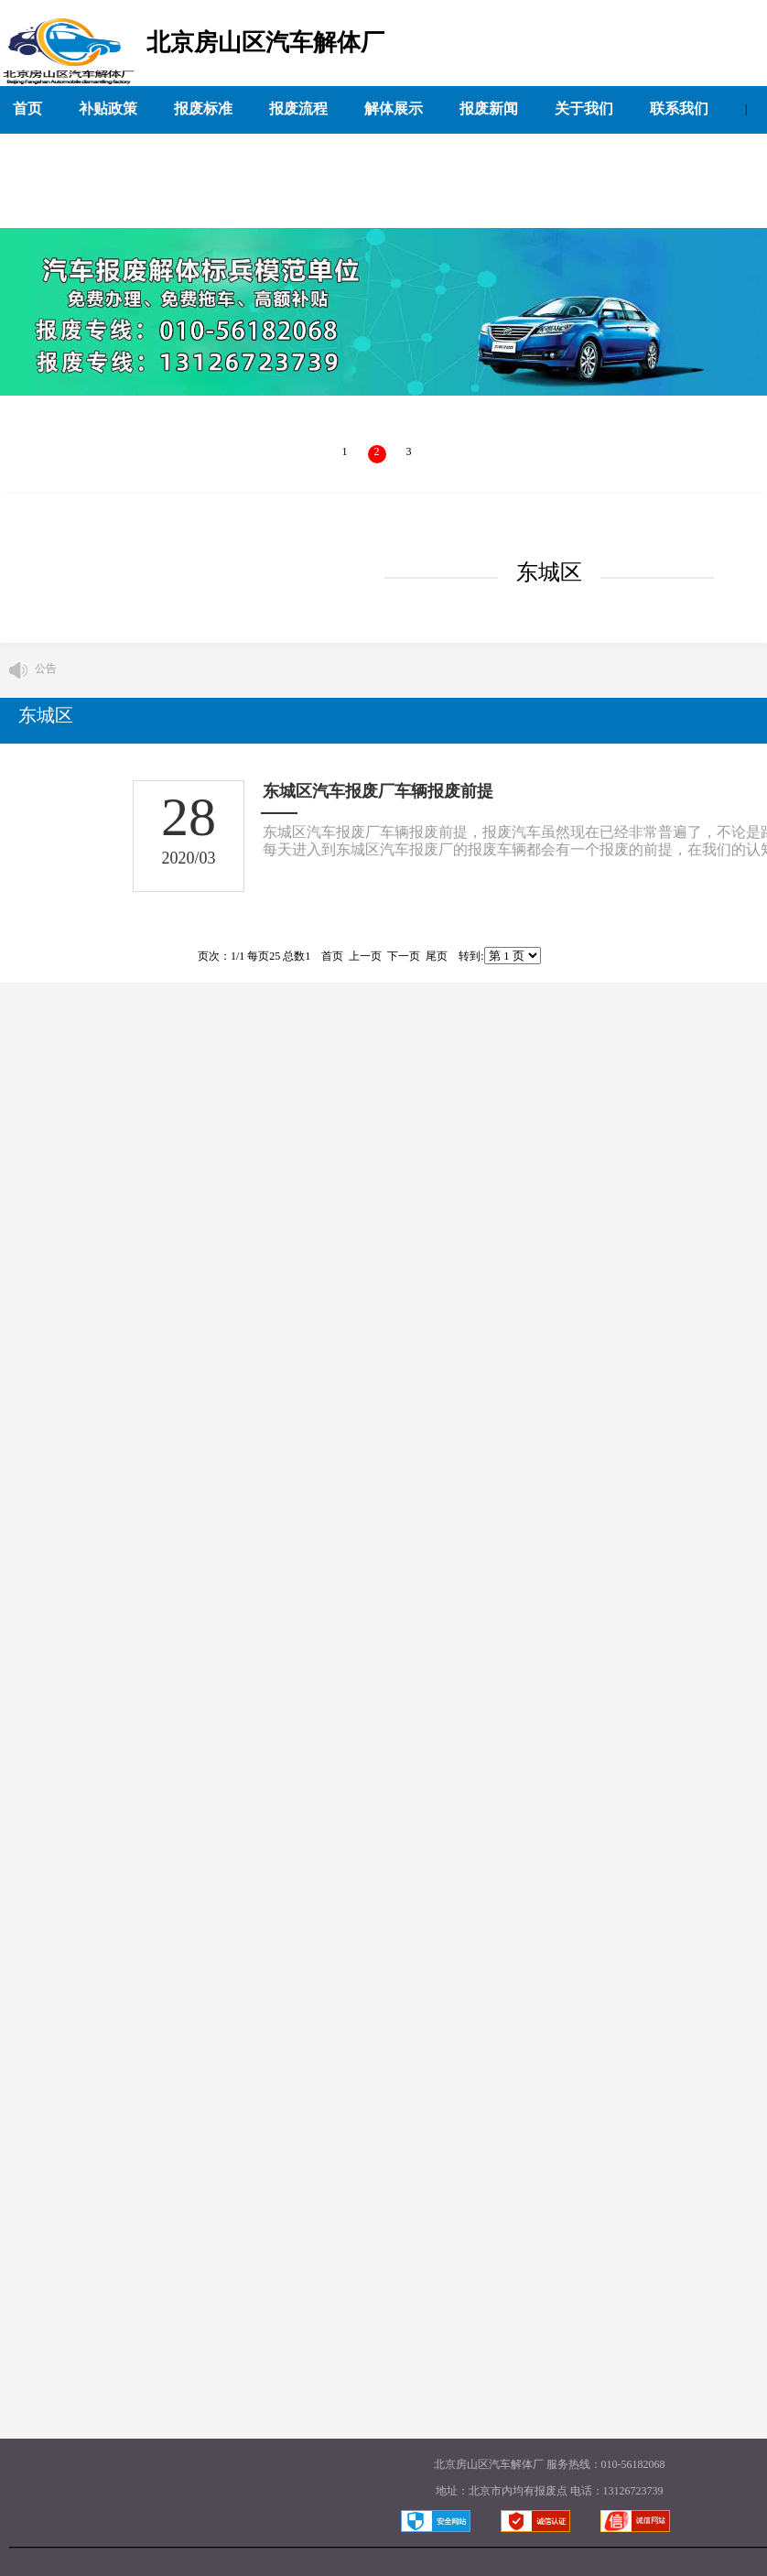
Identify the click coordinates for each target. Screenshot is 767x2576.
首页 (27, 108)
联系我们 (679, 108)
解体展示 (393, 108)
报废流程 (298, 108)
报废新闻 (488, 108)
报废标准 (203, 108)
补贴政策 (108, 108)
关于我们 (584, 108)
